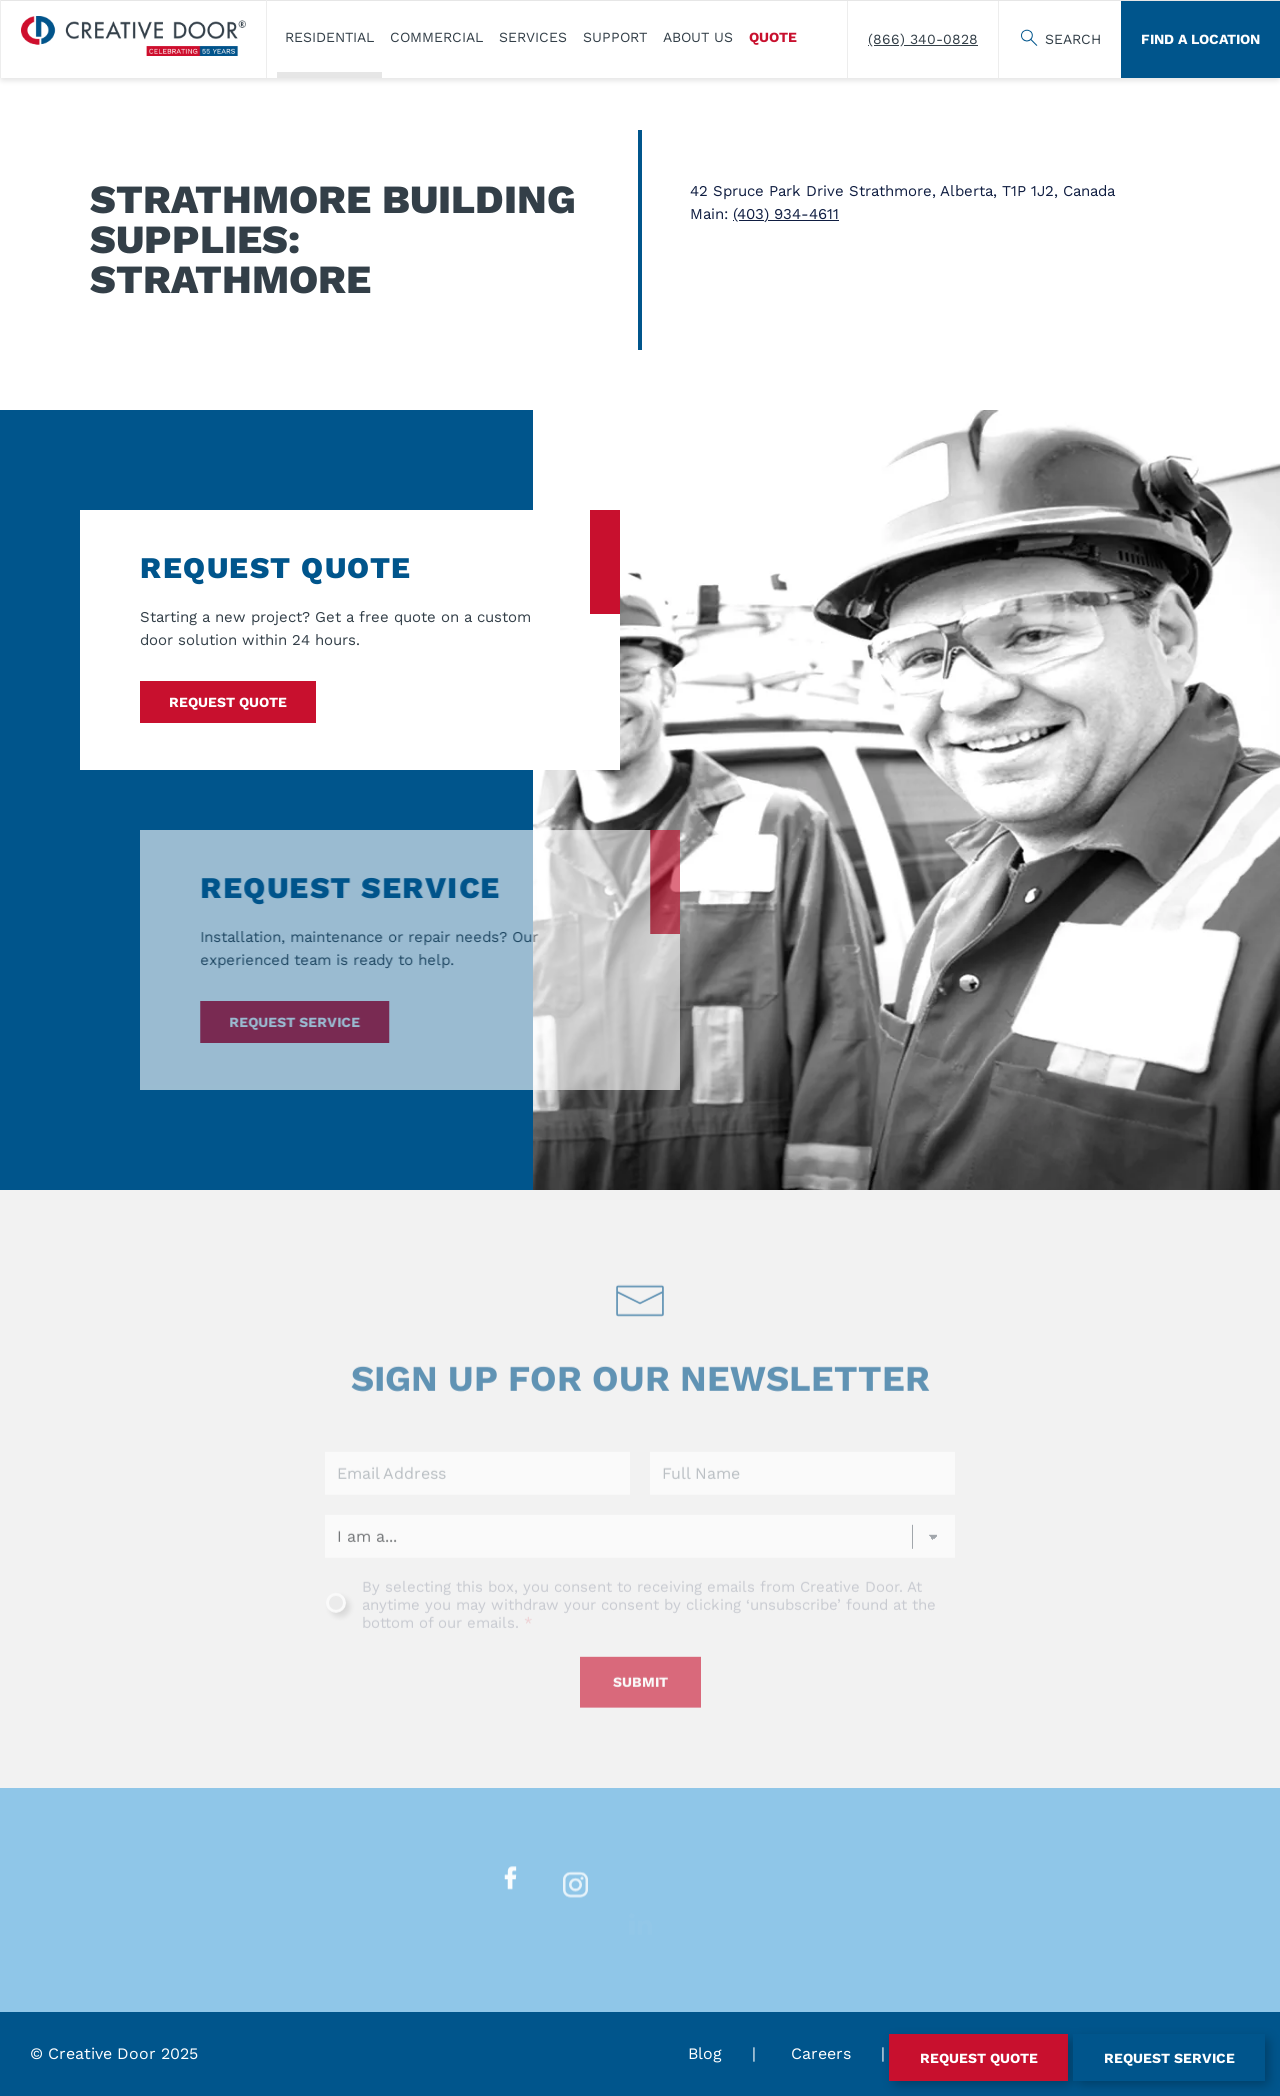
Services (533, 37)
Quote (773, 37)
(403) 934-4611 (786, 214)
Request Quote (228, 702)
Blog (705, 2053)
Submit (640, 1708)
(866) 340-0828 (923, 39)
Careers (821, 2053)
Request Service (268, 1022)
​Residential (329, 37)
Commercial (436, 37)
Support (615, 37)
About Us (698, 37)
